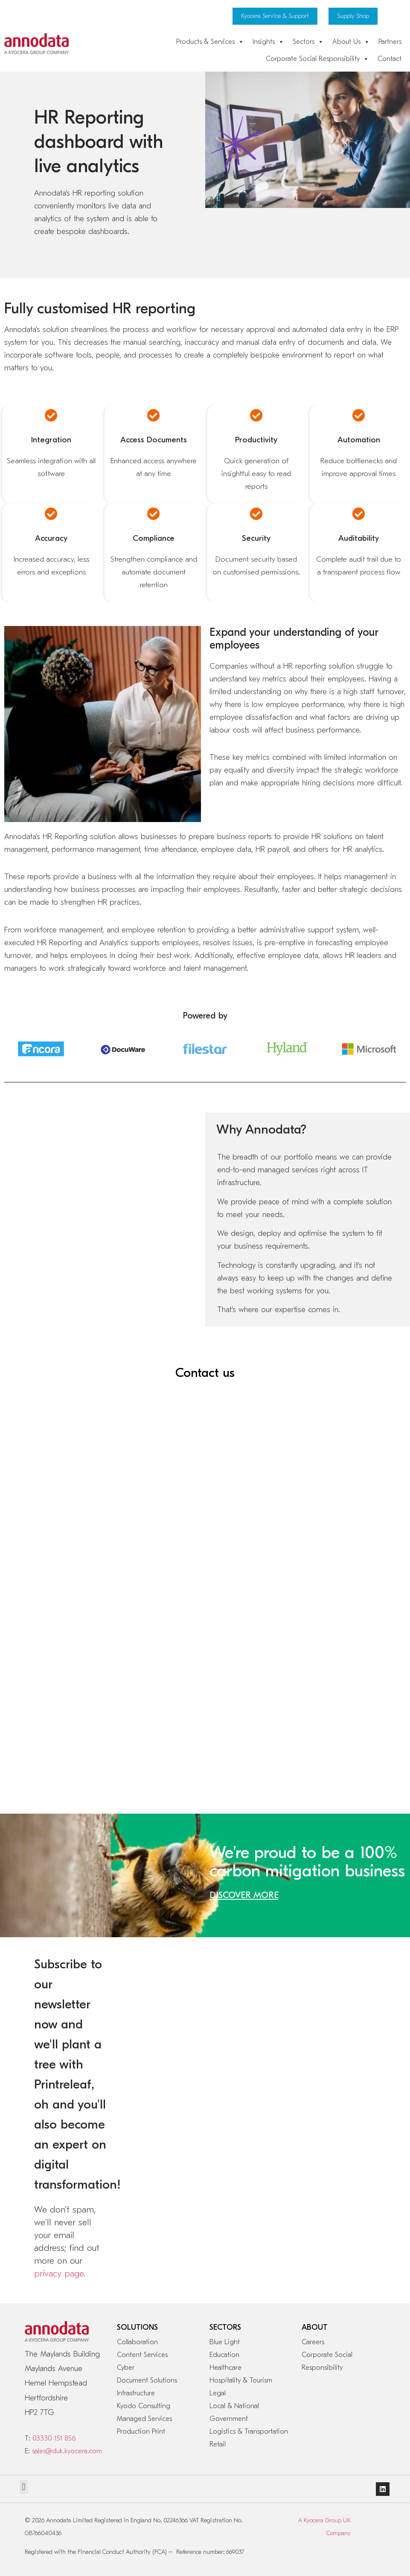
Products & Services (210, 41)
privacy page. (59, 2273)
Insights (268, 41)
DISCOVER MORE (244, 1895)
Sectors (308, 41)
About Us (351, 41)
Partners (389, 42)
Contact (389, 59)
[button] (24, 2487)
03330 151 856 (54, 2438)
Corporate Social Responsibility (317, 58)
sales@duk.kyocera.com (67, 2451)
